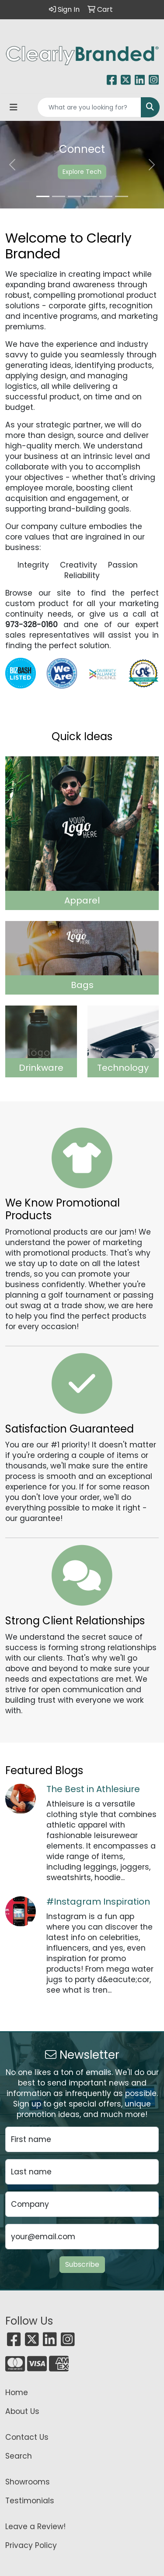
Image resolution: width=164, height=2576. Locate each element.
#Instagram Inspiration (98, 1901)
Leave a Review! (35, 2526)
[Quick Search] (89, 107)
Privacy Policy (31, 2545)
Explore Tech (82, 171)
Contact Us (27, 2437)
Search (18, 2456)
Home (16, 2392)
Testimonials (29, 2500)
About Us (22, 2411)
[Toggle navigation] (13, 107)
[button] (12, 164)
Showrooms (27, 2482)
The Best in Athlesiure (93, 1789)
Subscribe (82, 2264)
